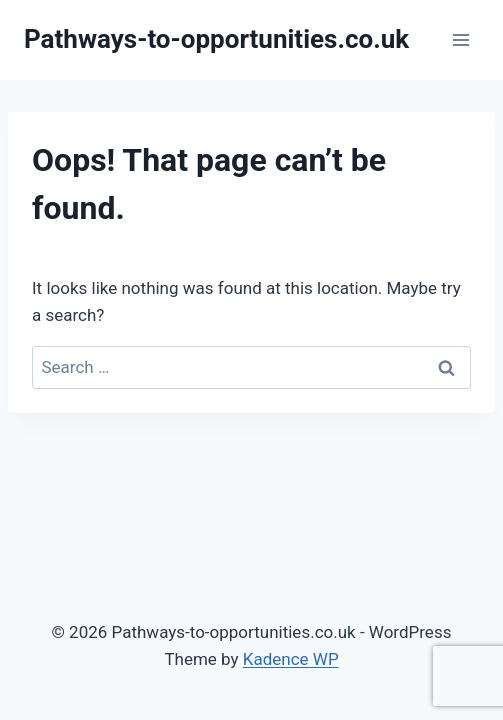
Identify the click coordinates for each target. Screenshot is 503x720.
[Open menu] (460, 39)
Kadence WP (291, 659)
